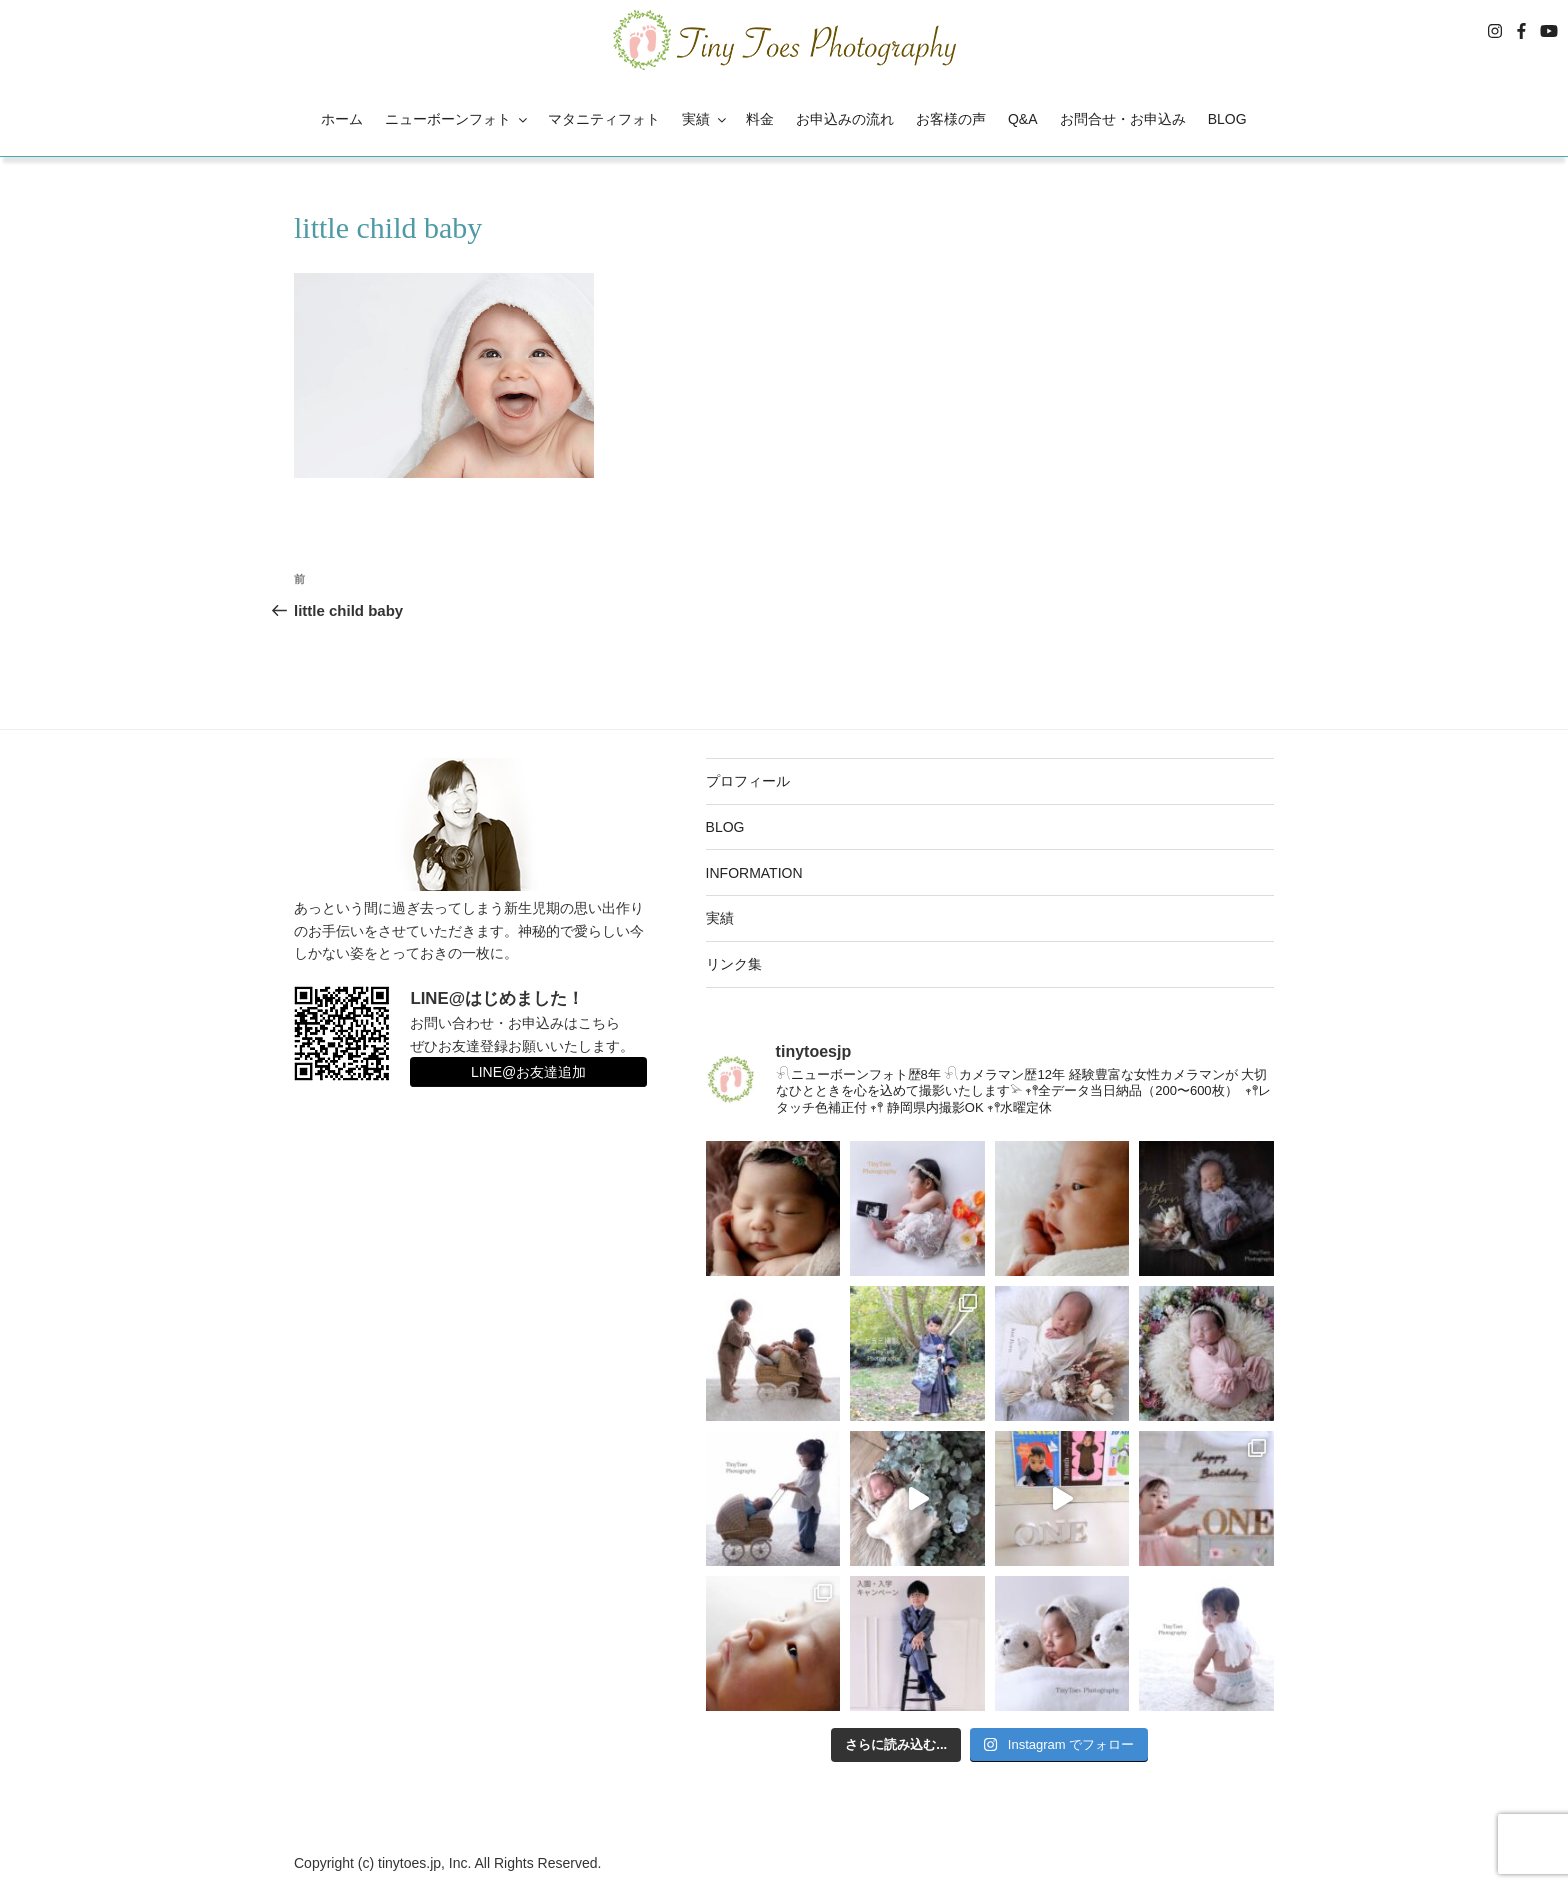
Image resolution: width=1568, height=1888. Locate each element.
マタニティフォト (604, 119)
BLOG (1227, 119)
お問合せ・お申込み (1123, 119)
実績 (705, 119)
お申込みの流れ (845, 119)
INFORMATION (754, 873)
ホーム (342, 119)
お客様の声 (951, 119)
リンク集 (734, 964)
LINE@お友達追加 (528, 1072)
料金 (760, 119)
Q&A (1023, 119)
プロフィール (748, 781)
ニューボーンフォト (457, 119)
